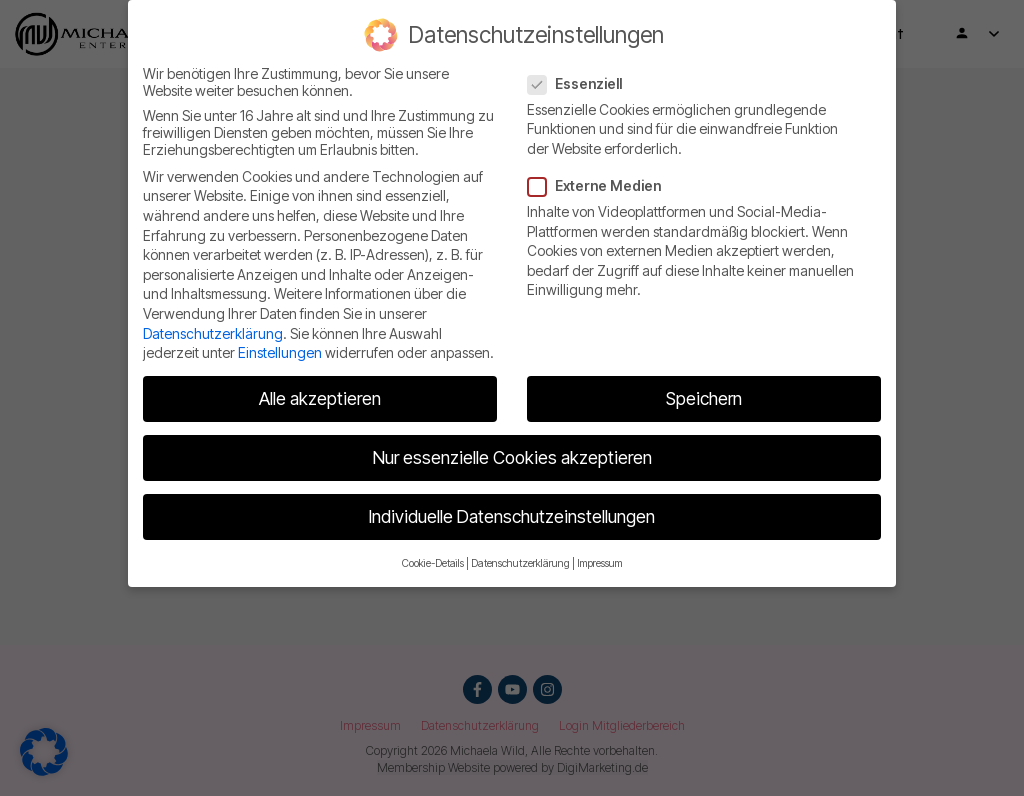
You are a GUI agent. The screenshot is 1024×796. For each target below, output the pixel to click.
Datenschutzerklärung (213, 333)
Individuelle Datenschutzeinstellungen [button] (512, 516)
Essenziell (581, 83)
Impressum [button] (600, 563)
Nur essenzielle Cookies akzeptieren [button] (512, 457)
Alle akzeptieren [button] (320, 398)
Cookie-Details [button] (433, 563)
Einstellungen (280, 352)
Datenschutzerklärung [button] (520, 563)
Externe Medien (600, 185)
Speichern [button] (704, 398)
